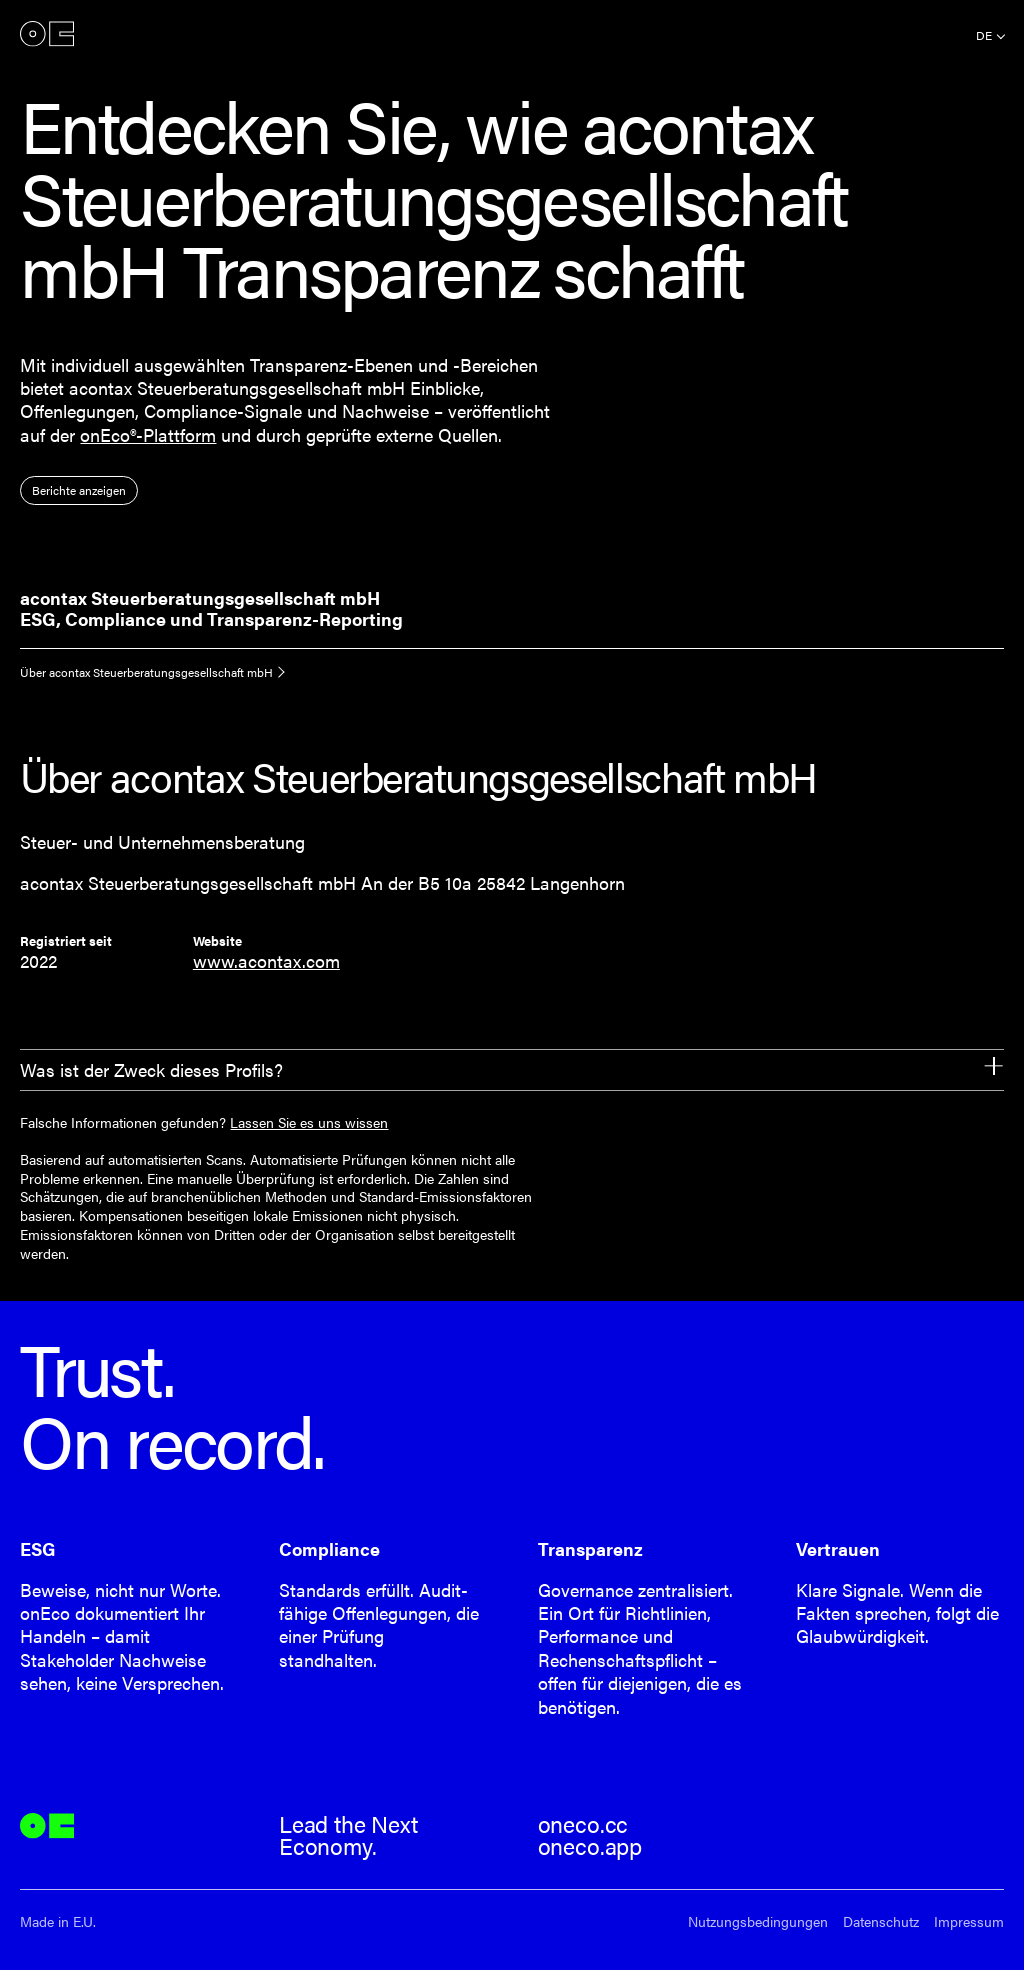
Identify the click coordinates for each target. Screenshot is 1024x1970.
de (984, 35)
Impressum (969, 1921)
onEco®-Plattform (148, 434)
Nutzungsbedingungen (758, 1921)
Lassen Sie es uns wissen (309, 1122)
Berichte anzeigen (79, 490)
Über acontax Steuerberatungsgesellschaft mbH (146, 672)
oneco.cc (583, 1824)
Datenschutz (881, 1921)
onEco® (47, 33)
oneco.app (590, 1846)
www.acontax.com (266, 960)
